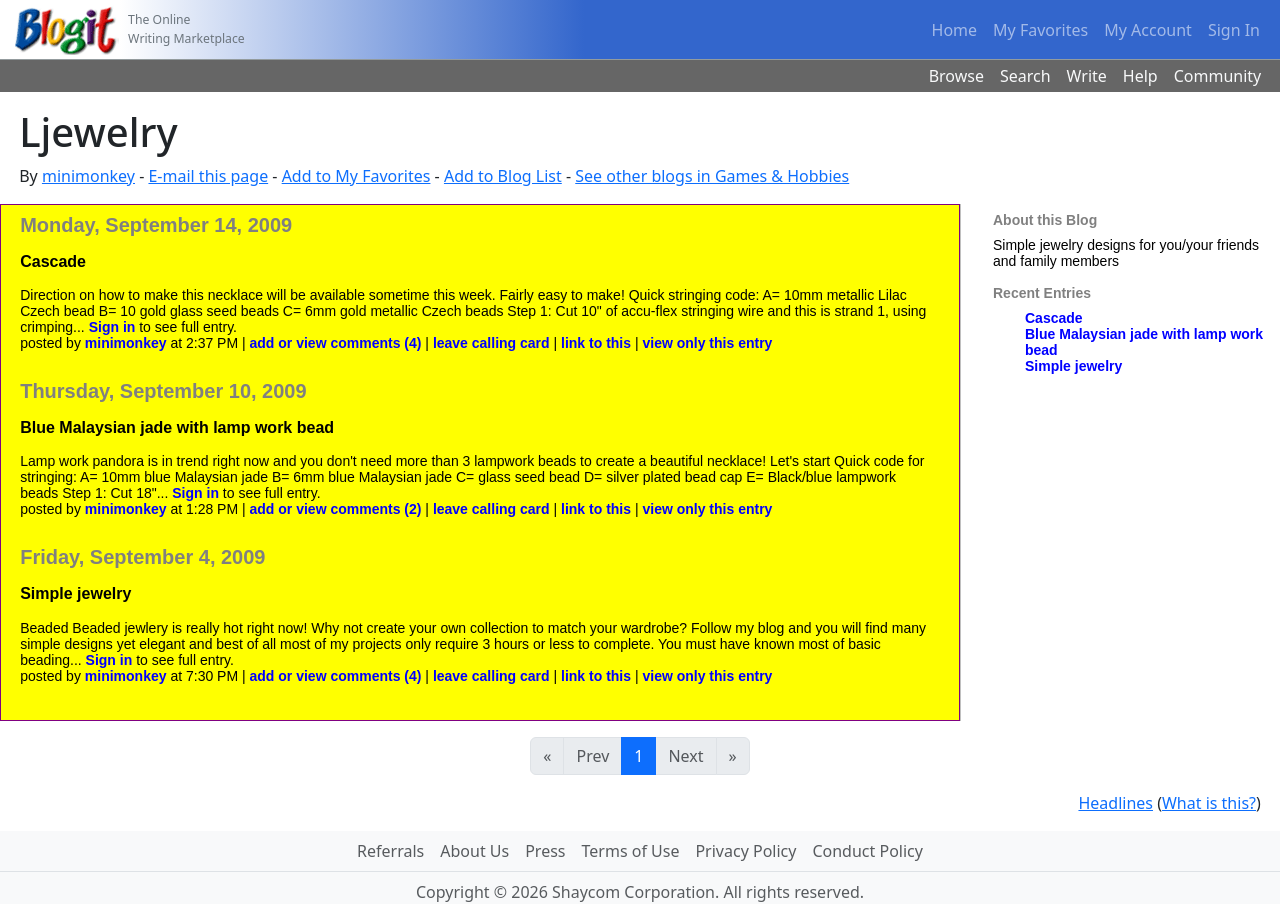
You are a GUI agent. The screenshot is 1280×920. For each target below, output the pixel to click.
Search (1025, 76)
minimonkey (88, 176)
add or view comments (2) (338, 509)
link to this (596, 343)
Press (545, 851)
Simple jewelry (1073, 366)
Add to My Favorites (356, 176)
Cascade (1054, 318)
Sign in (112, 327)
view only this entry (707, 343)
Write (1087, 76)
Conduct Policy (867, 851)
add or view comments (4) (338, 343)
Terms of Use (631, 851)
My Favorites (1040, 30)
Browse (956, 76)
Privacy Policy (745, 851)
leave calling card (491, 343)
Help (1140, 76)
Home (955, 30)
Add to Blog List (503, 176)
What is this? (1209, 803)
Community (1218, 76)
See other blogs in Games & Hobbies (712, 176)
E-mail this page (208, 176)
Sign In (1234, 30)
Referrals (390, 851)
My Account (1148, 30)
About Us (474, 851)
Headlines (1115, 803)
